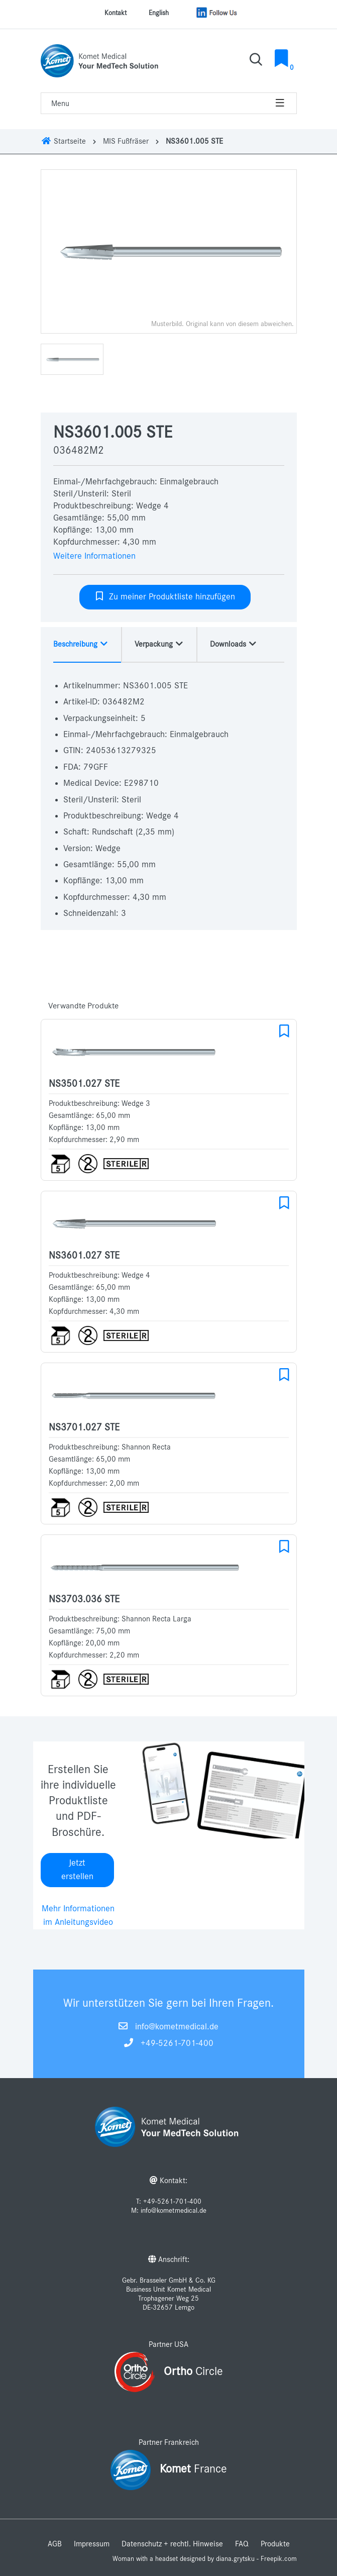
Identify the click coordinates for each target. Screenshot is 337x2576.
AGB (55, 2544)
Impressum (91, 2544)
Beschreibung (80, 644)
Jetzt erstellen (77, 1870)
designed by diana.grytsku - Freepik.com (238, 2558)
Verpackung (159, 644)
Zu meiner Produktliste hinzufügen (165, 596)
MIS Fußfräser (126, 141)
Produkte (275, 2544)
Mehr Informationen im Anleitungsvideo (78, 1915)
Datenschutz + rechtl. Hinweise (172, 2544)
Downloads (233, 644)
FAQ (242, 2544)
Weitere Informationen (94, 556)
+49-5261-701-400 (177, 2043)
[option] (169, 251)
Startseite (63, 141)
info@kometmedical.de (176, 2026)
